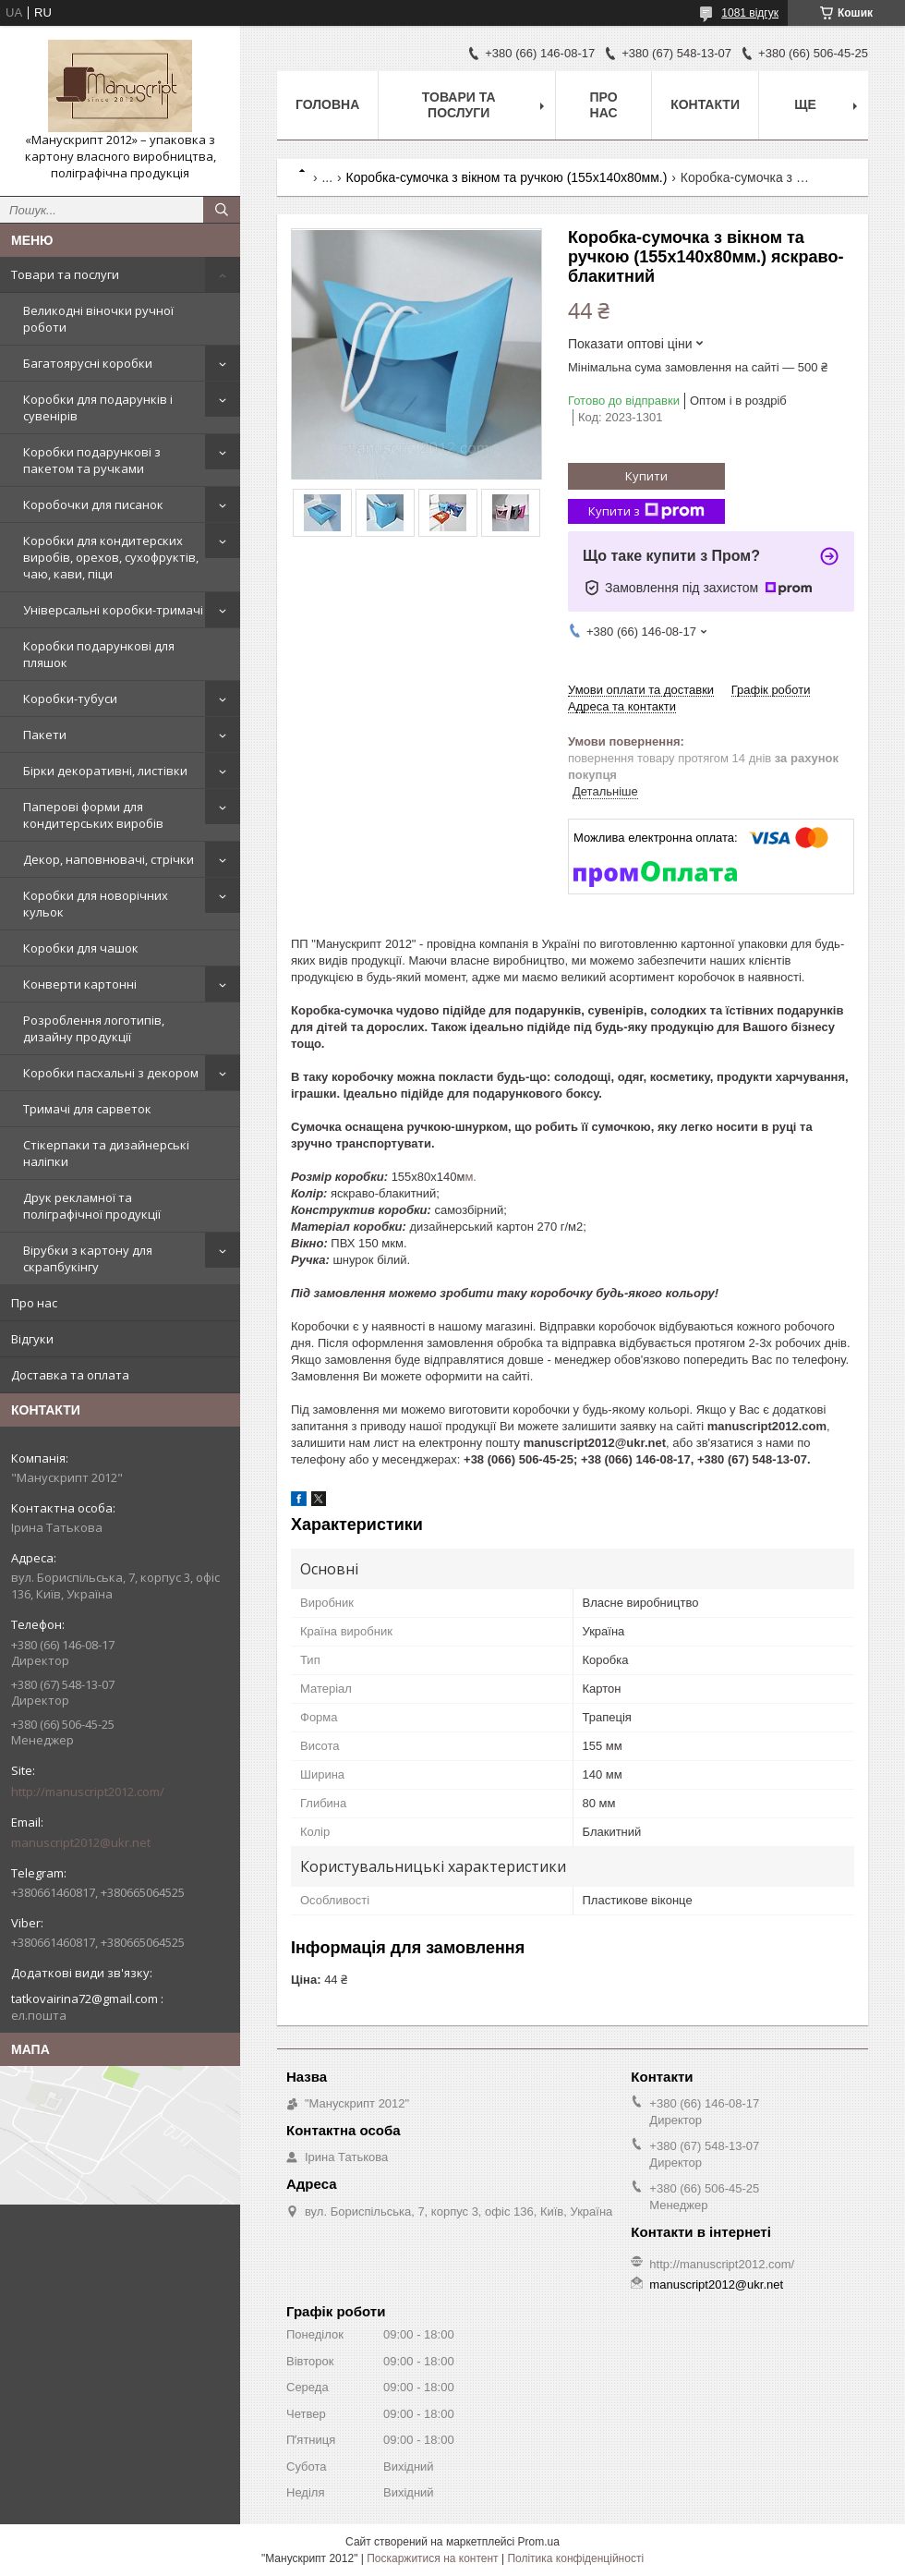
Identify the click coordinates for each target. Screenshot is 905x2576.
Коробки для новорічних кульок (95, 903)
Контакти (705, 104)
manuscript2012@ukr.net (81, 1842)
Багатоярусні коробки (87, 363)
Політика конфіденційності (575, 2558)
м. (471, 1177)
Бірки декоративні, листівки (105, 770)
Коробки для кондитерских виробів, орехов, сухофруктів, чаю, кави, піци (111, 557)
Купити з (646, 511)
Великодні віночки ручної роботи (98, 318)
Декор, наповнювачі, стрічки (108, 859)
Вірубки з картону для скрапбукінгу (87, 1258)
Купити (646, 476)
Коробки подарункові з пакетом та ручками (92, 460)
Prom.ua (539, 2541)
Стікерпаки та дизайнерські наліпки (106, 1153)
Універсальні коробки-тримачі (113, 609)
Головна (327, 104)
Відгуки (32, 1339)
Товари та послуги (65, 274)
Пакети (44, 734)
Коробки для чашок (81, 948)
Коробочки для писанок (93, 504)
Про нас (34, 1302)
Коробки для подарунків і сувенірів (98, 407)
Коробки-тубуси (70, 698)
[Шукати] (221, 210)
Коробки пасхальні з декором (111, 1072)
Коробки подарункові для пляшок (99, 654)
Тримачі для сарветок (87, 1108)
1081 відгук (749, 12)
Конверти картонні (80, 984)
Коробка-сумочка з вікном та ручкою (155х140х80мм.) (507, 177)
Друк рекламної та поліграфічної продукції (92, 1205)
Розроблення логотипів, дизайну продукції (93, 1028)
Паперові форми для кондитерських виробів (93, 815)
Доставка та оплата (70, 1375)
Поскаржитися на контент (432, 2558)
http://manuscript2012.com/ (87, 1791)
